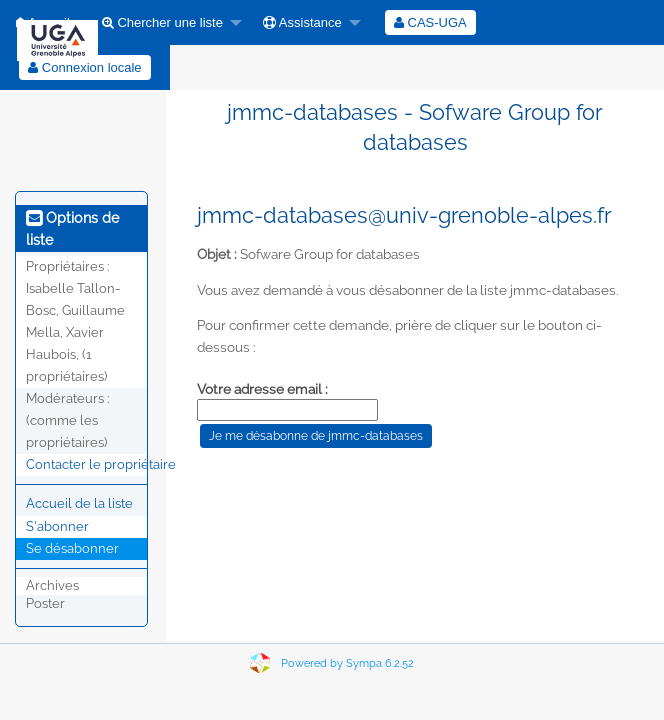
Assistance (302, 22)
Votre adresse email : (262, 389)
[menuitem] (166, 22)
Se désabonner (72, 548)
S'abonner (57, 526)
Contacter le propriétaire (101, 464)
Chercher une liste (162, 22)
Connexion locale (84, 67)
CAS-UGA (430, 22)
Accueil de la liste (79, 503)
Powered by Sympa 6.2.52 (347, 663)
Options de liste (72, 229)
